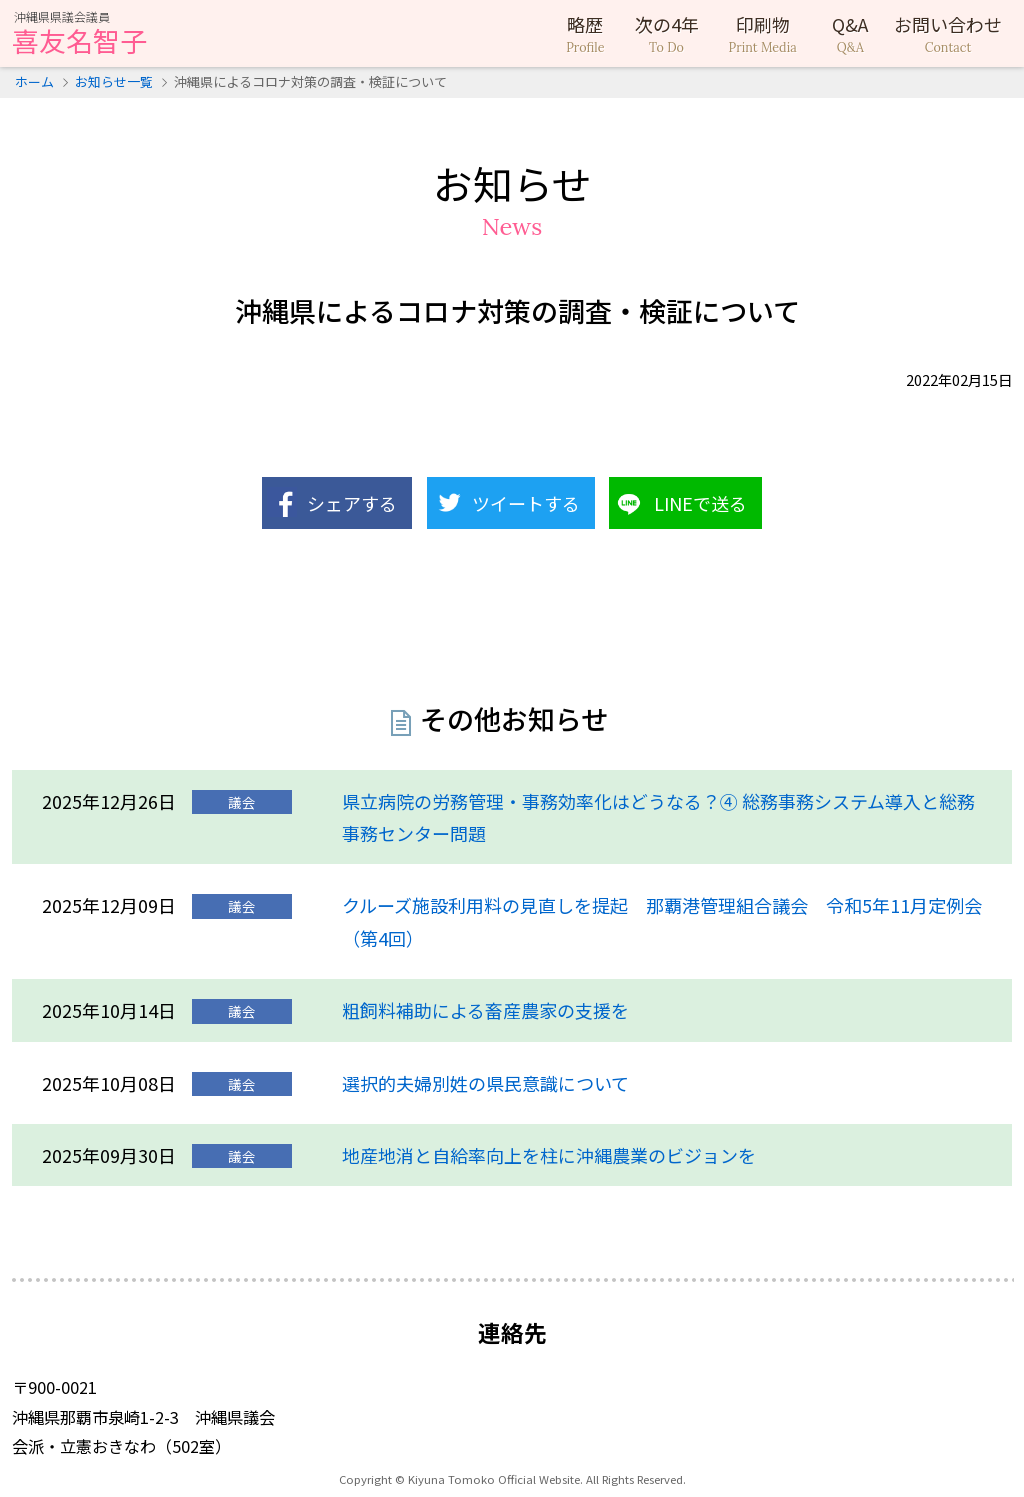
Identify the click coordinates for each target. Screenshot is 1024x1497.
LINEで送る (700, 503)
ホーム (34, 81)
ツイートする (526, 503)
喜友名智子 (79, 35)
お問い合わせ (948, 34)
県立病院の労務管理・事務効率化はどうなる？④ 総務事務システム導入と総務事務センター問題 (658, 817)
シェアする (352, 503)
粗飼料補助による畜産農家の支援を (485, 1010)
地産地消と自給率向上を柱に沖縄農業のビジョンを (549, 1155)
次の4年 (667, 34)
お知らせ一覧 (114, 81)
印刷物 (763, 34)
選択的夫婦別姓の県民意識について (485, 1083)
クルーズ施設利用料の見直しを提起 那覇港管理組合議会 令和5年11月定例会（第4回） (662, 921)
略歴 (585, 34)
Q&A (850, 34)
